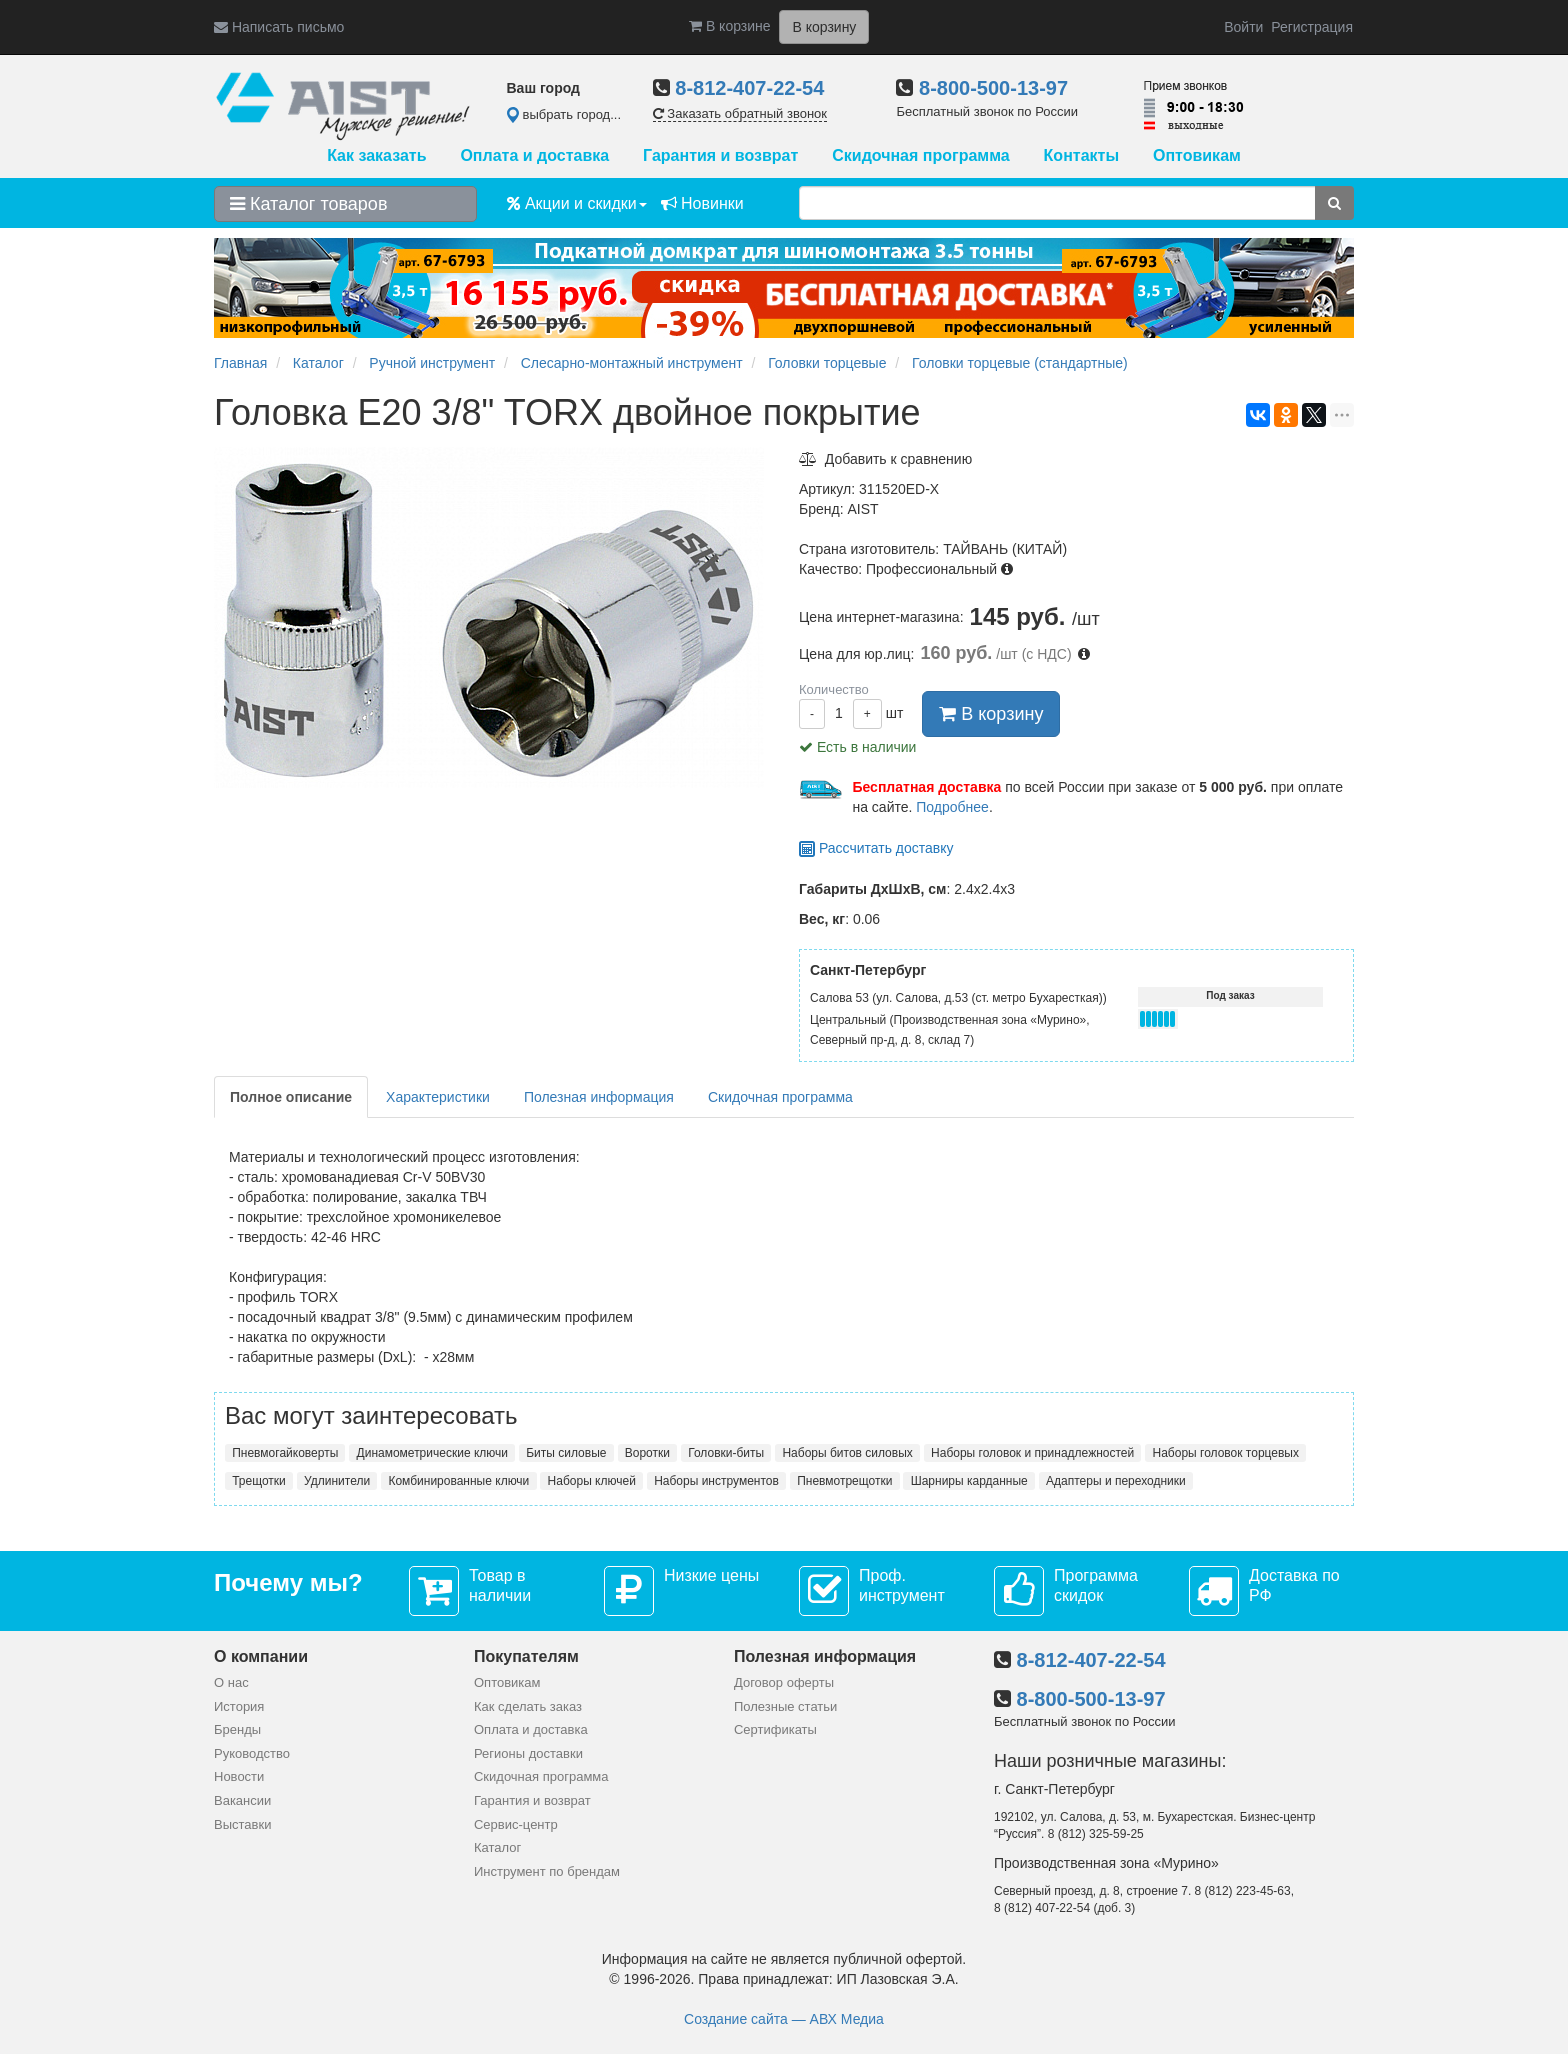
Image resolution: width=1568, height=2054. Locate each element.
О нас (231, 1682)
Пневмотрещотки (844, 1481)
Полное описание (291, 1097)
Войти (1243, 27)
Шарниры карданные (969, 1481)
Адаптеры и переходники (1116, 1481)
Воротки (647, 1453)
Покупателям (526, 1656)
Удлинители (337, 1481)
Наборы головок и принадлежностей (1032, 1453)
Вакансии (242, 1800)
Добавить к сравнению (885, 459)
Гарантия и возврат (720, 155)
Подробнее (952, 807)
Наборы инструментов (716, 1481)
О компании (261, 1656)
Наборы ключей (592, 1481)
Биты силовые (566, 1453)
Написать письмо (279, 27)
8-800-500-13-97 (993, 88)
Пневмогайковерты (285, 1453)
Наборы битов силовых (847, 1453)
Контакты (1081, 155)
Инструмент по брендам (547, 1871)
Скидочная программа (920, 155)
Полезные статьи (785, 1706)
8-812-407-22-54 (749, 88)
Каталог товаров (308, 204)
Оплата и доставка (534, 155)
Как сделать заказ (528, 1706)
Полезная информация (599, 1097)
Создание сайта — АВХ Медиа (784, 2019)
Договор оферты (784, 1682)
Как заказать (376, 155)
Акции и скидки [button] (577, 203)
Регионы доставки (528, 1753)
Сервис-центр (516, 1824)
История (239, 1706)
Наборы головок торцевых (1226, 1453)
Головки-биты (726, 1453)
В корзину (991, 714)
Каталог (497, 1847)
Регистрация (1312, 27)
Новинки (702, 203)
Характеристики (438, 1097)
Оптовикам (1197, 155)
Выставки (242, 1824)
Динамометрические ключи (432, 1453)
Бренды (237, 1729)
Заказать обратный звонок (740, 113)
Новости (239, 1776)
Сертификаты (775, 1729)
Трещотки (259, 1481)
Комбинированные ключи (458, 1481)
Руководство (252, 1753)
